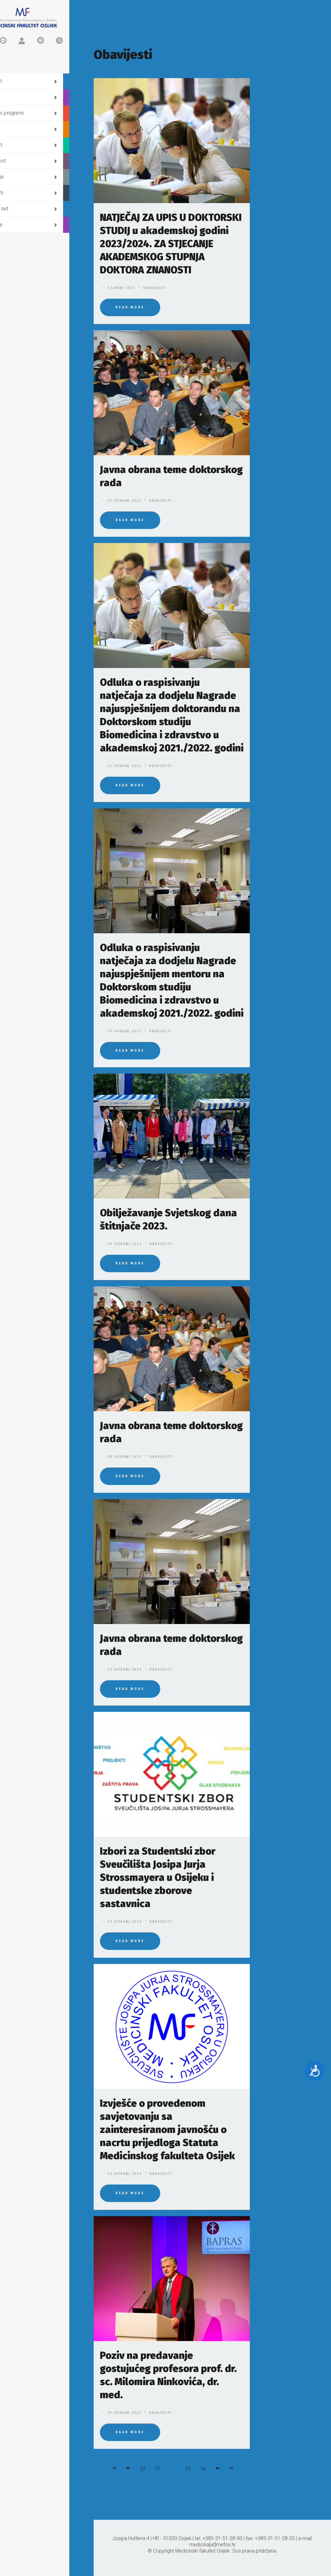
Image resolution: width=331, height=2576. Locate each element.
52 (172, 2469)
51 (158, 2469)
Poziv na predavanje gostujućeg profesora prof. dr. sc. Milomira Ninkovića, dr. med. (168, 2375)
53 (187, 2469)
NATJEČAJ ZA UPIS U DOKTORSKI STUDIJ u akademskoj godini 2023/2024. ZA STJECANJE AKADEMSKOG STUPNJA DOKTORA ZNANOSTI (171, 244)
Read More (130, 307)
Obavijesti (154, 288)
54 (203, 2469)
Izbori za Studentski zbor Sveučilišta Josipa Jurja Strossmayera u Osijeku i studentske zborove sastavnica (157, 1877)
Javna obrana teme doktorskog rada (171, 476)
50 (142, 2469)
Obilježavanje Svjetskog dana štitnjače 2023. (168, 1219)
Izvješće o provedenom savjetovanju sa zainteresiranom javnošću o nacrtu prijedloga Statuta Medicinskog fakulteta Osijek (167, 2129)
